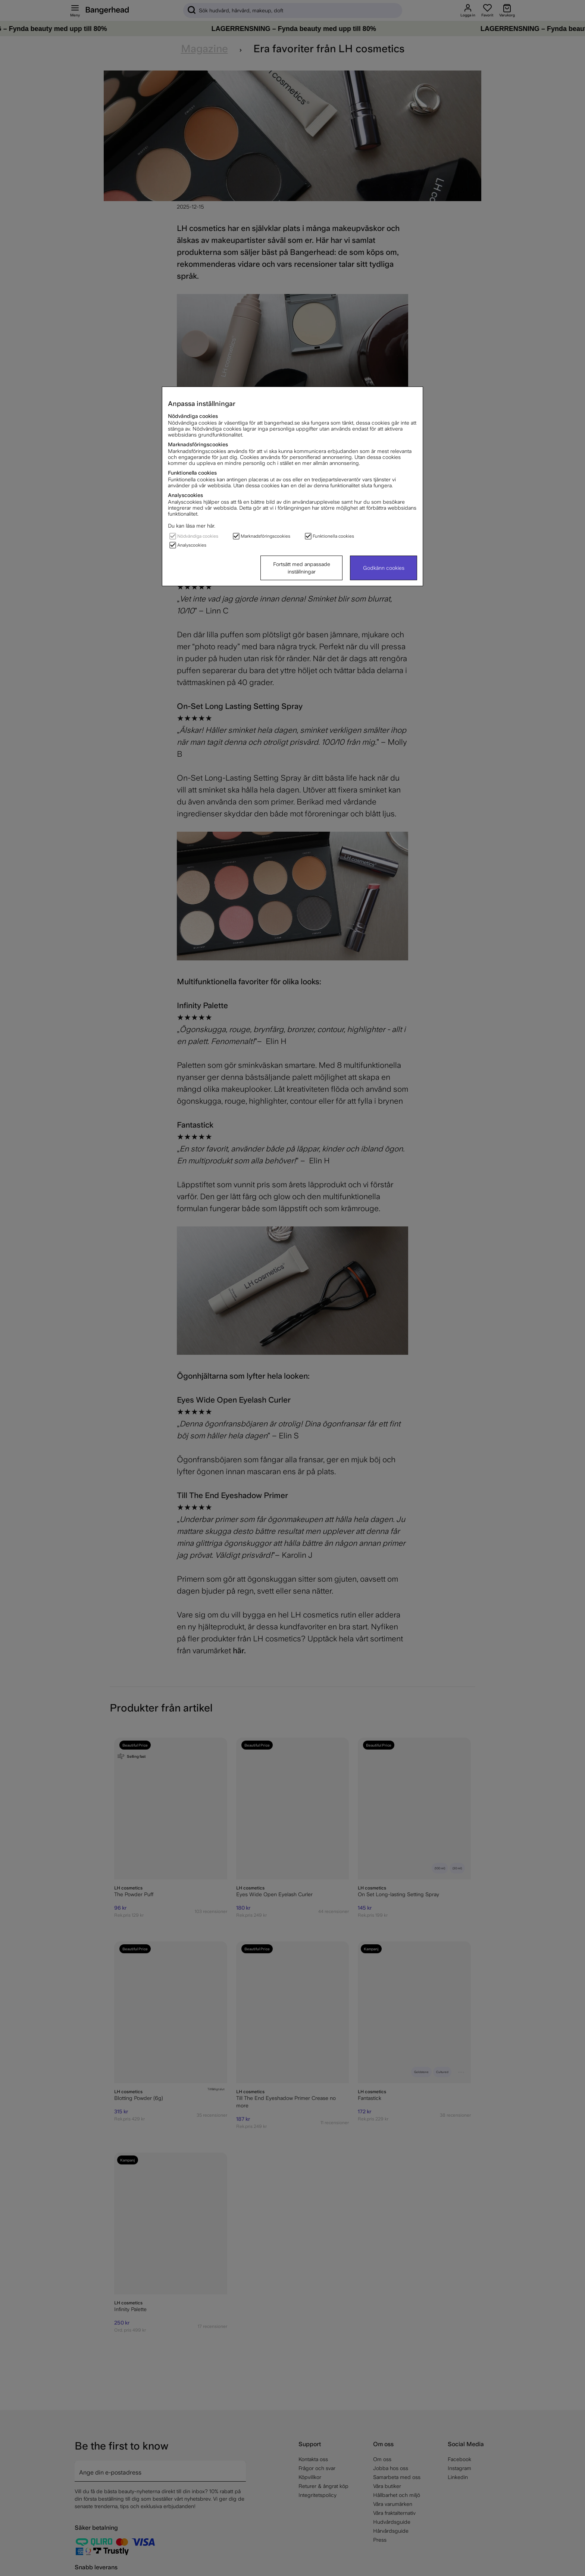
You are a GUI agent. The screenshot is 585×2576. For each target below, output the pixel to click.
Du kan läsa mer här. (191, 526)
